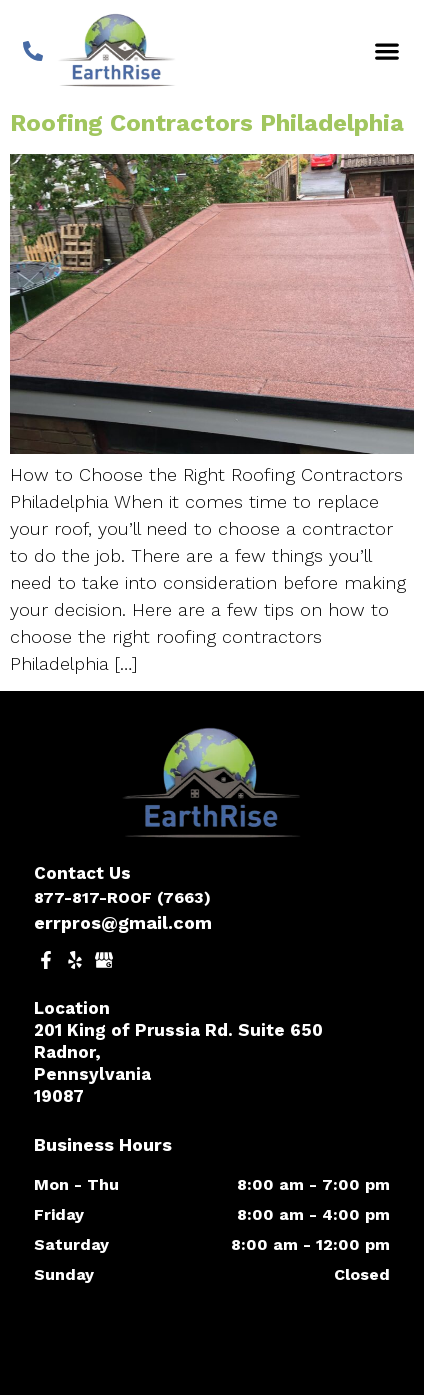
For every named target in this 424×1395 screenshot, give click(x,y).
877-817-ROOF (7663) (122, 897)
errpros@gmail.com (123, 922)
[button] (386, 50)
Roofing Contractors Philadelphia (207, 123)
